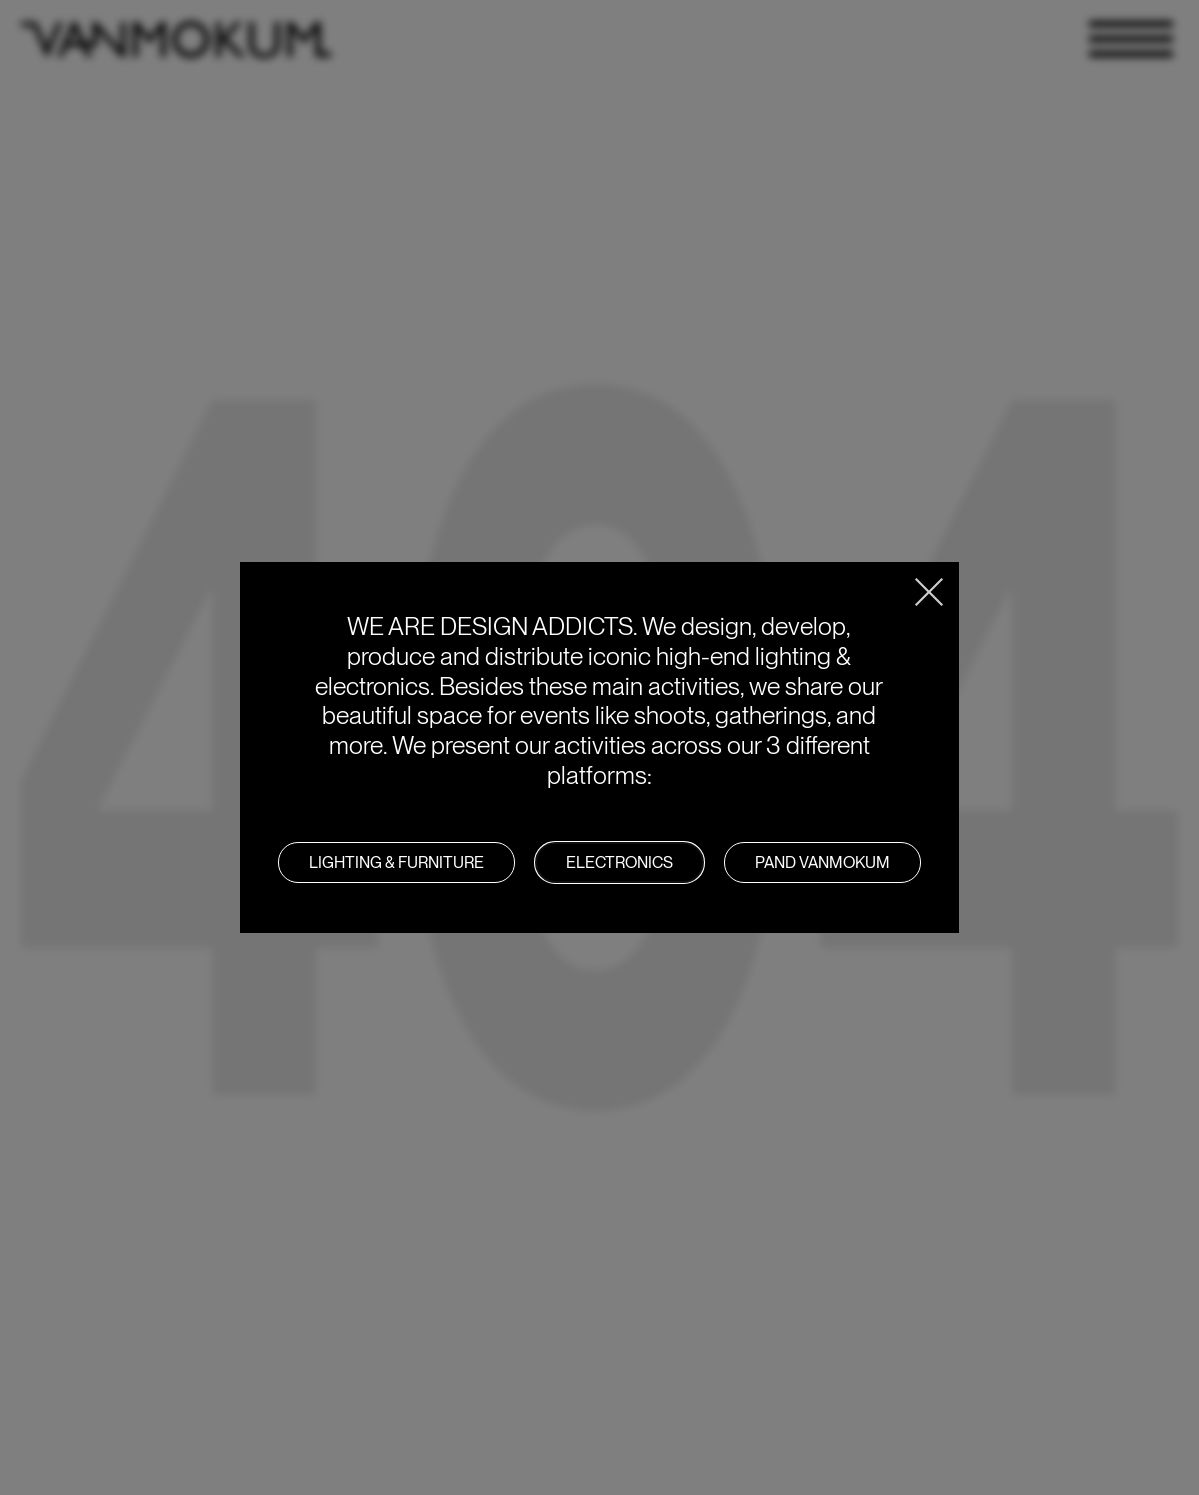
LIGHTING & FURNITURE (396, 862)
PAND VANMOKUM (822, 862)
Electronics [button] (619, 862)
